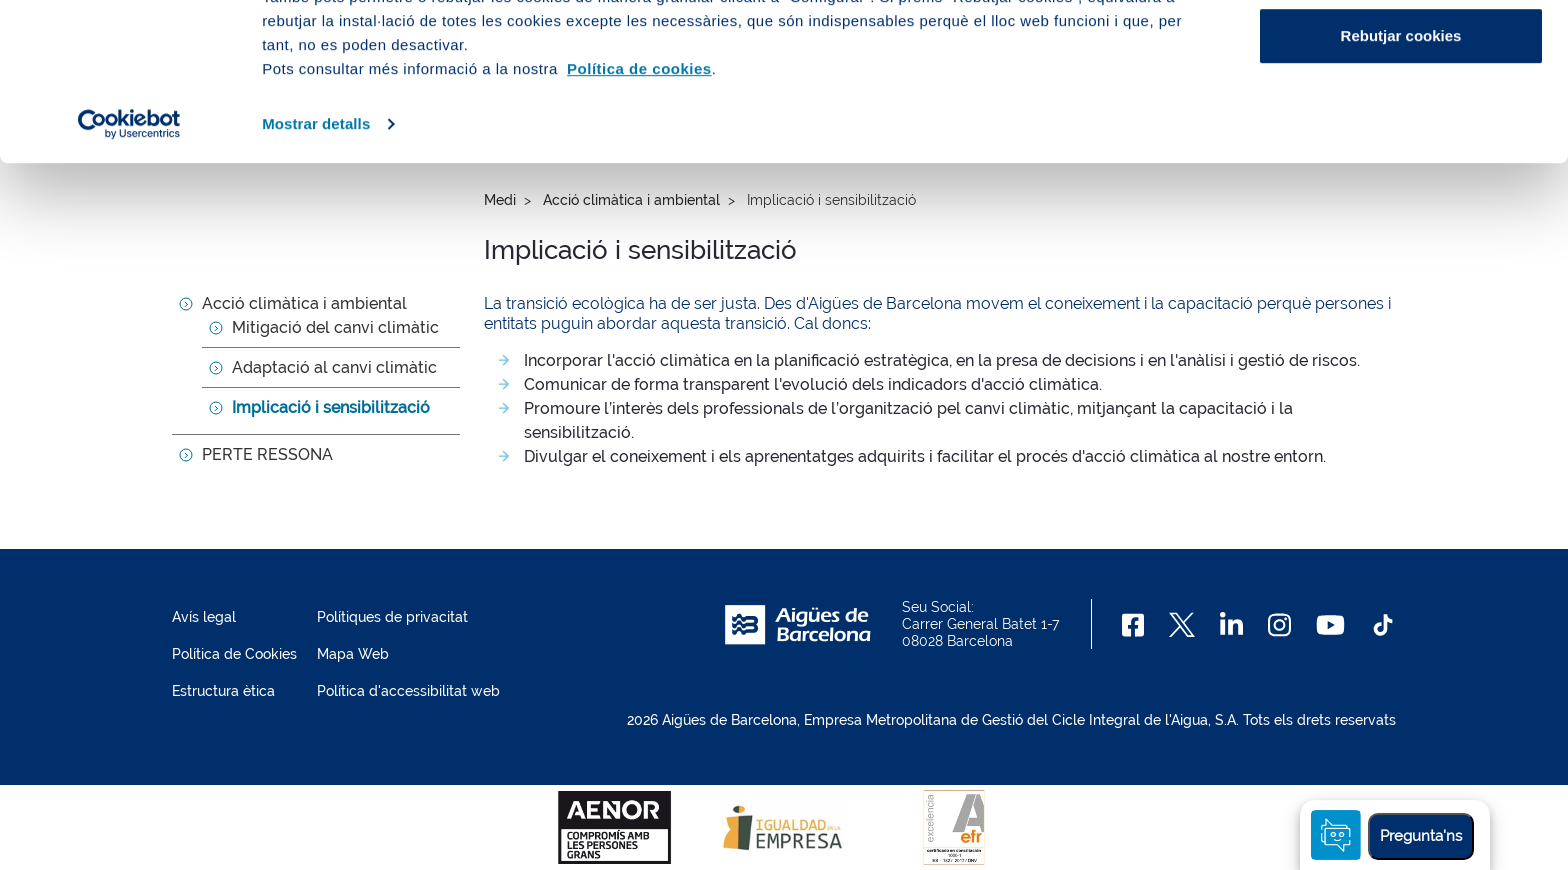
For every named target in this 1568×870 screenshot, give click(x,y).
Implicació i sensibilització (331, 407)
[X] (1182, 625)
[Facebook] (1133, 625)
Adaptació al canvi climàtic (334, 367)
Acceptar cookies (1401, 52)
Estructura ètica (223, 691)
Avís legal (204, 617)
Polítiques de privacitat (392, 617)
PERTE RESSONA (267, 454)
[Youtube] (1330, 625)
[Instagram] (1279, 625)
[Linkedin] (1231, 625)
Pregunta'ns (1421, 836)
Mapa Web (353, 654)
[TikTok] (1383, 625)
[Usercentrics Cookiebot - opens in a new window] (129, 272)
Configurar (1401, 118)
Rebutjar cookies (1401, 183)
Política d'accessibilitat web (408, 691)
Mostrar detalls (316, 271)
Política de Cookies (234, 654)
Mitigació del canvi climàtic (335, 327)
